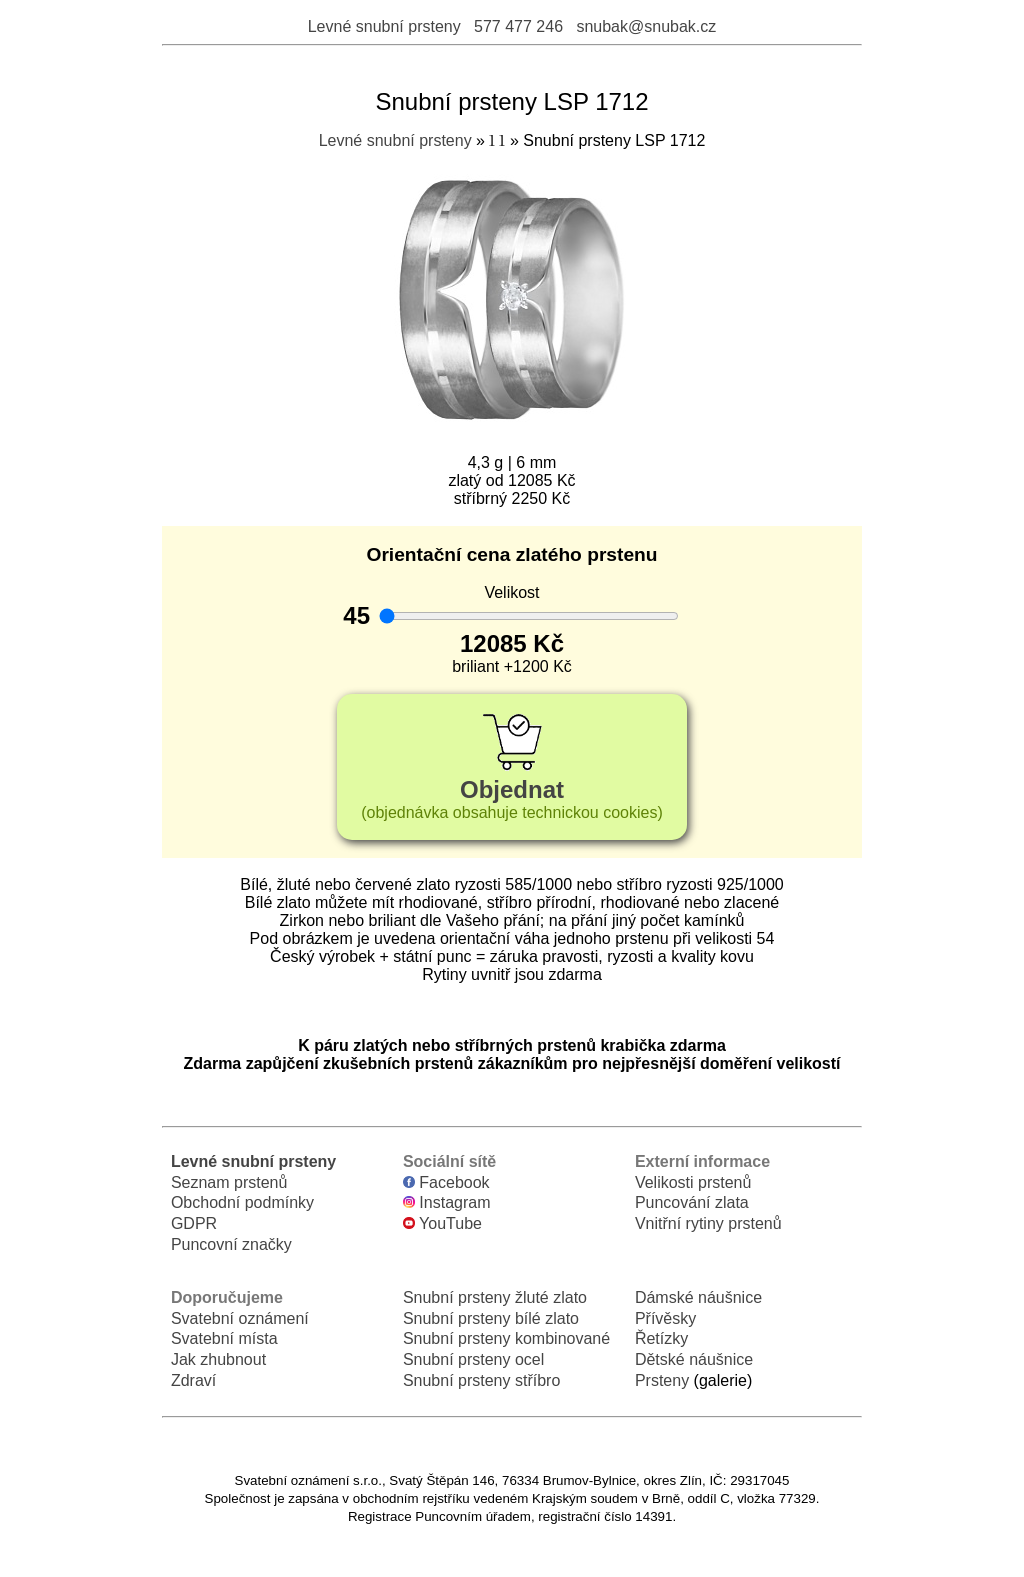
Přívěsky (665, 1318)
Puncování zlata (692, 1202)
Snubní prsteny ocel (473, 1359)
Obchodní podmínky (242, 1202)
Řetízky (661, 1338)
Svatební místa (224, 1338)
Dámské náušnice (698, 1297)
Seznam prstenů (229, 1182)
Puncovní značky (231, 1244)
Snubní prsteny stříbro (481, 1380)
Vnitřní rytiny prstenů (708, 1223)
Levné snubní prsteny (384, 26)
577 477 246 (518, 26)
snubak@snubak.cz (646, 26)
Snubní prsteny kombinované (506, 1338)
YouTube (442, 1223)
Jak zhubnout (218, 1359)
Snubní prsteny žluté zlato (495, 1297)
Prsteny (662, 1380)
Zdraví (193, 1380)
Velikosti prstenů (693, 1182)
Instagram (447, 1202)
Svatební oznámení (240, 1318)
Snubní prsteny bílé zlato (491, 1318)
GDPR (194, 1223)
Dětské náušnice (694, 1359)
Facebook (446, 1182)
